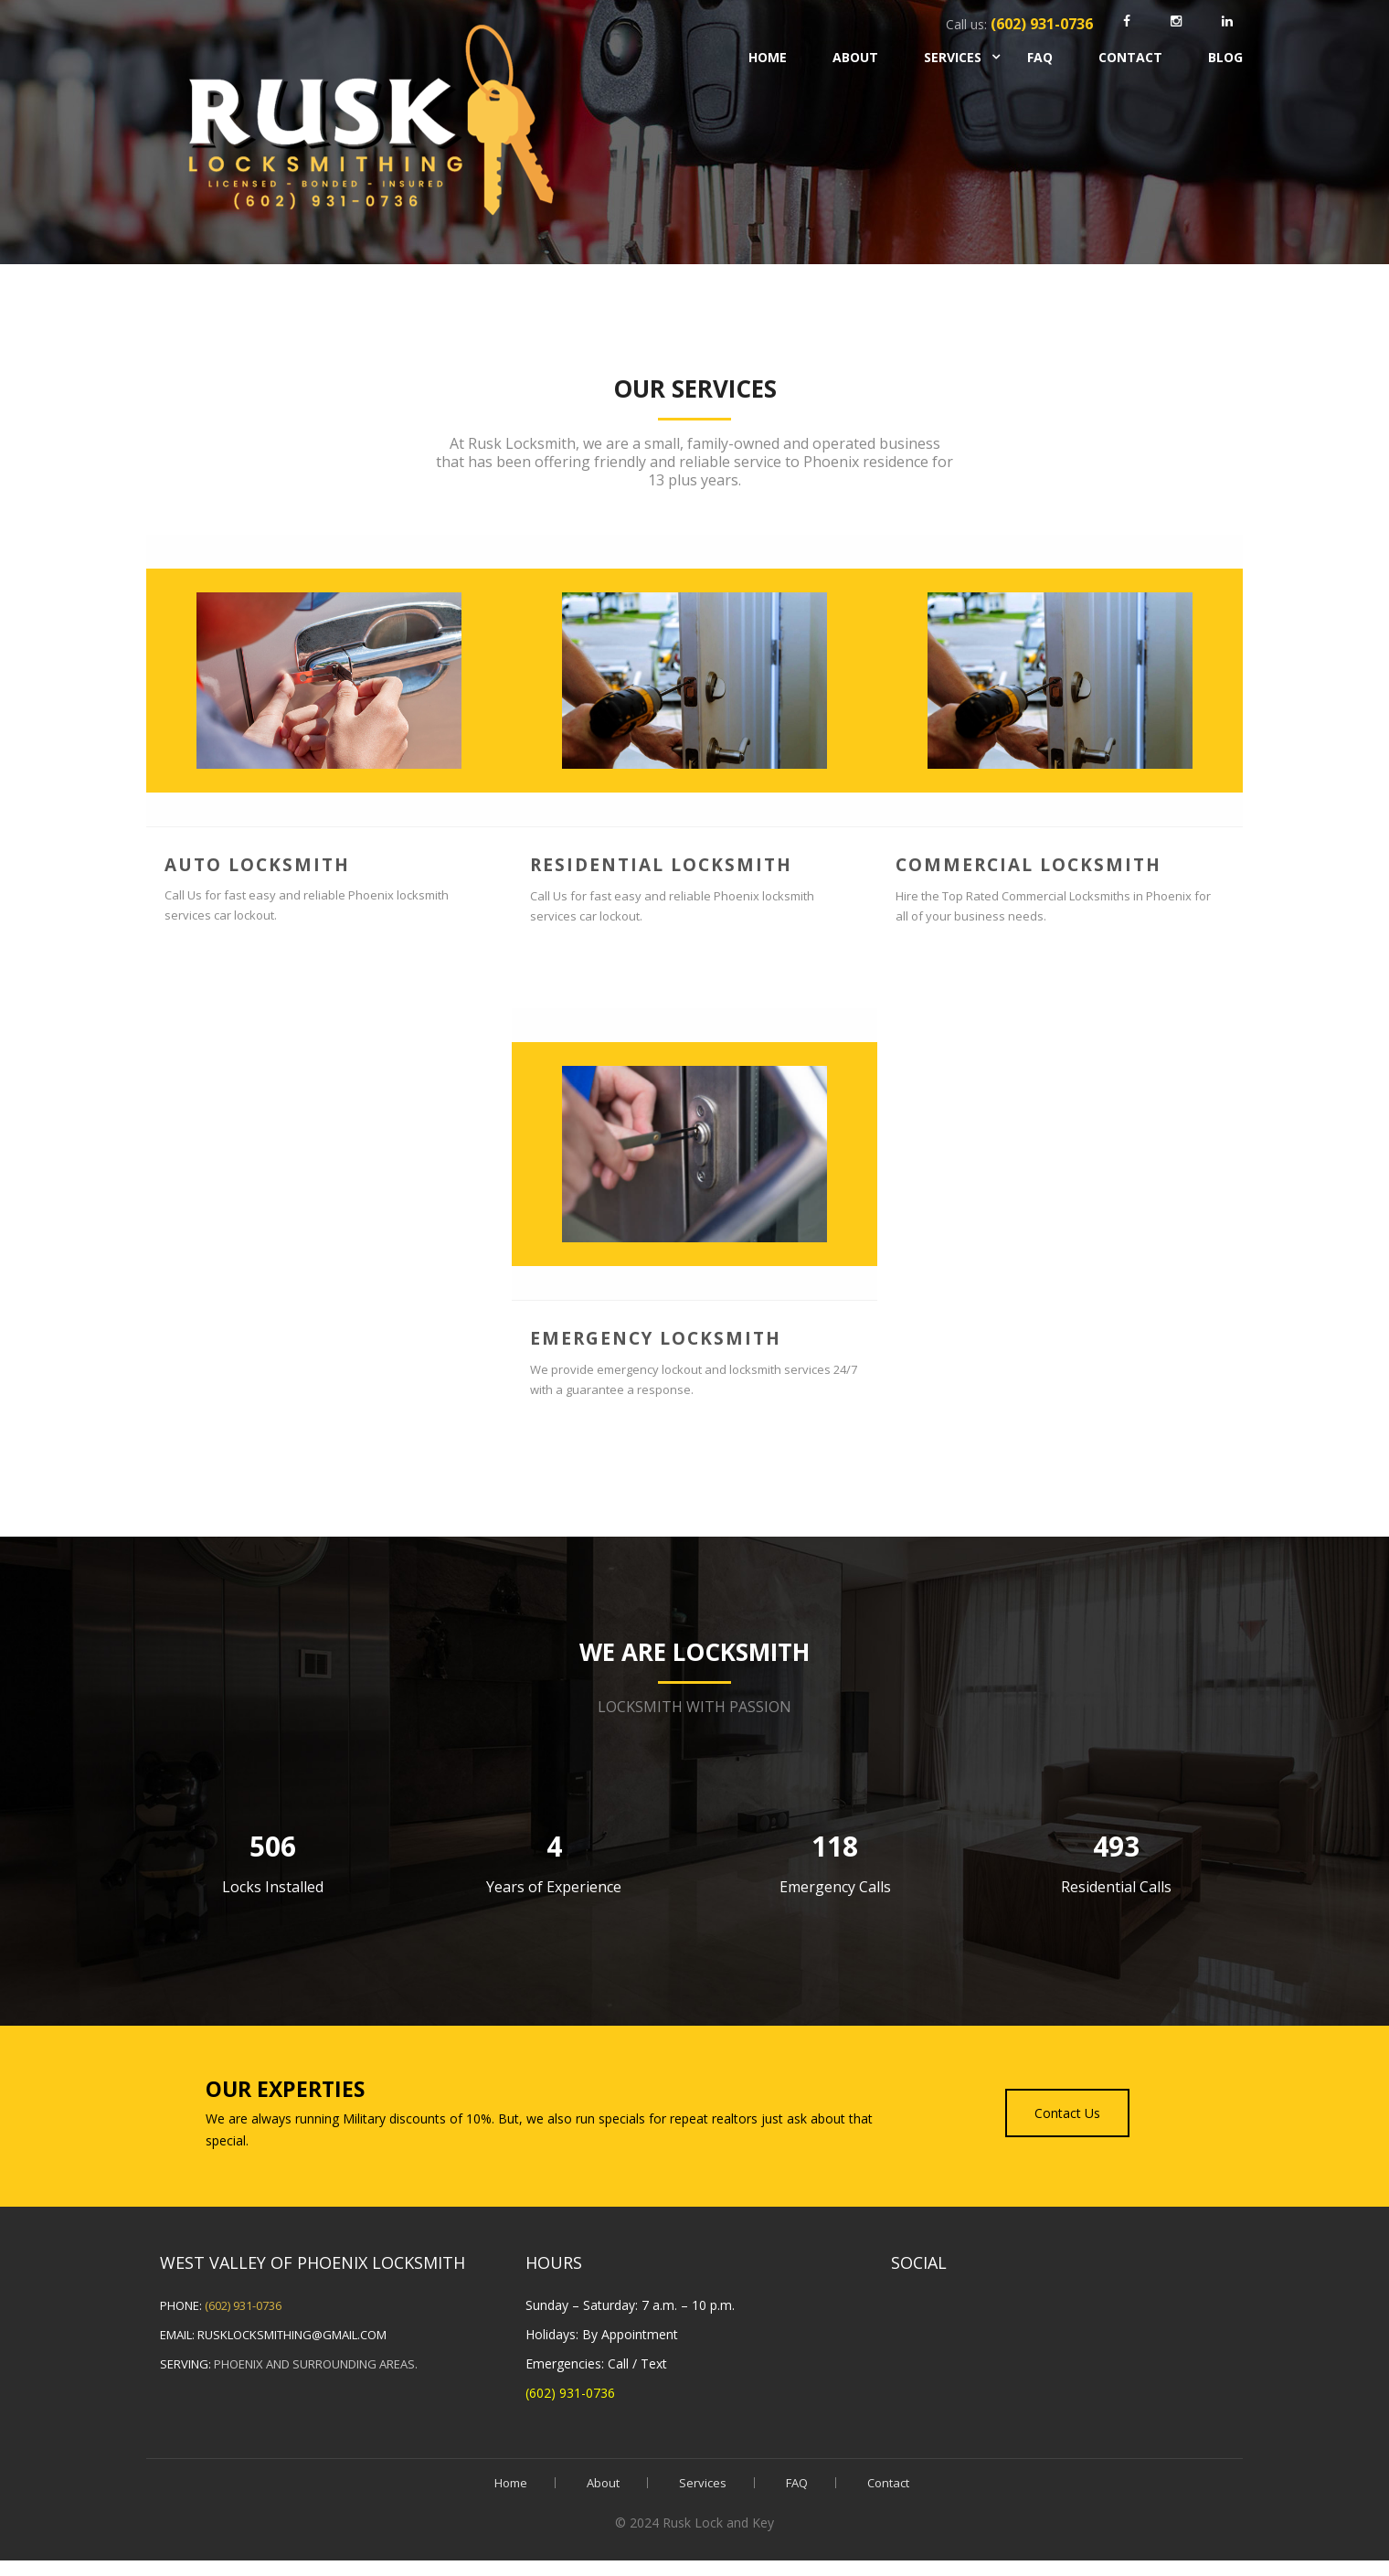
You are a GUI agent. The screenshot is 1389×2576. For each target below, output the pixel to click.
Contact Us (1067, 2113)
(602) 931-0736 (243, 2305)
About (855, 57)
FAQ (1040, 57)
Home (767, 57)
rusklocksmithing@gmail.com (292, 2334)
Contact (1130, 57)
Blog (1225, 57)
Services (952, 57)
